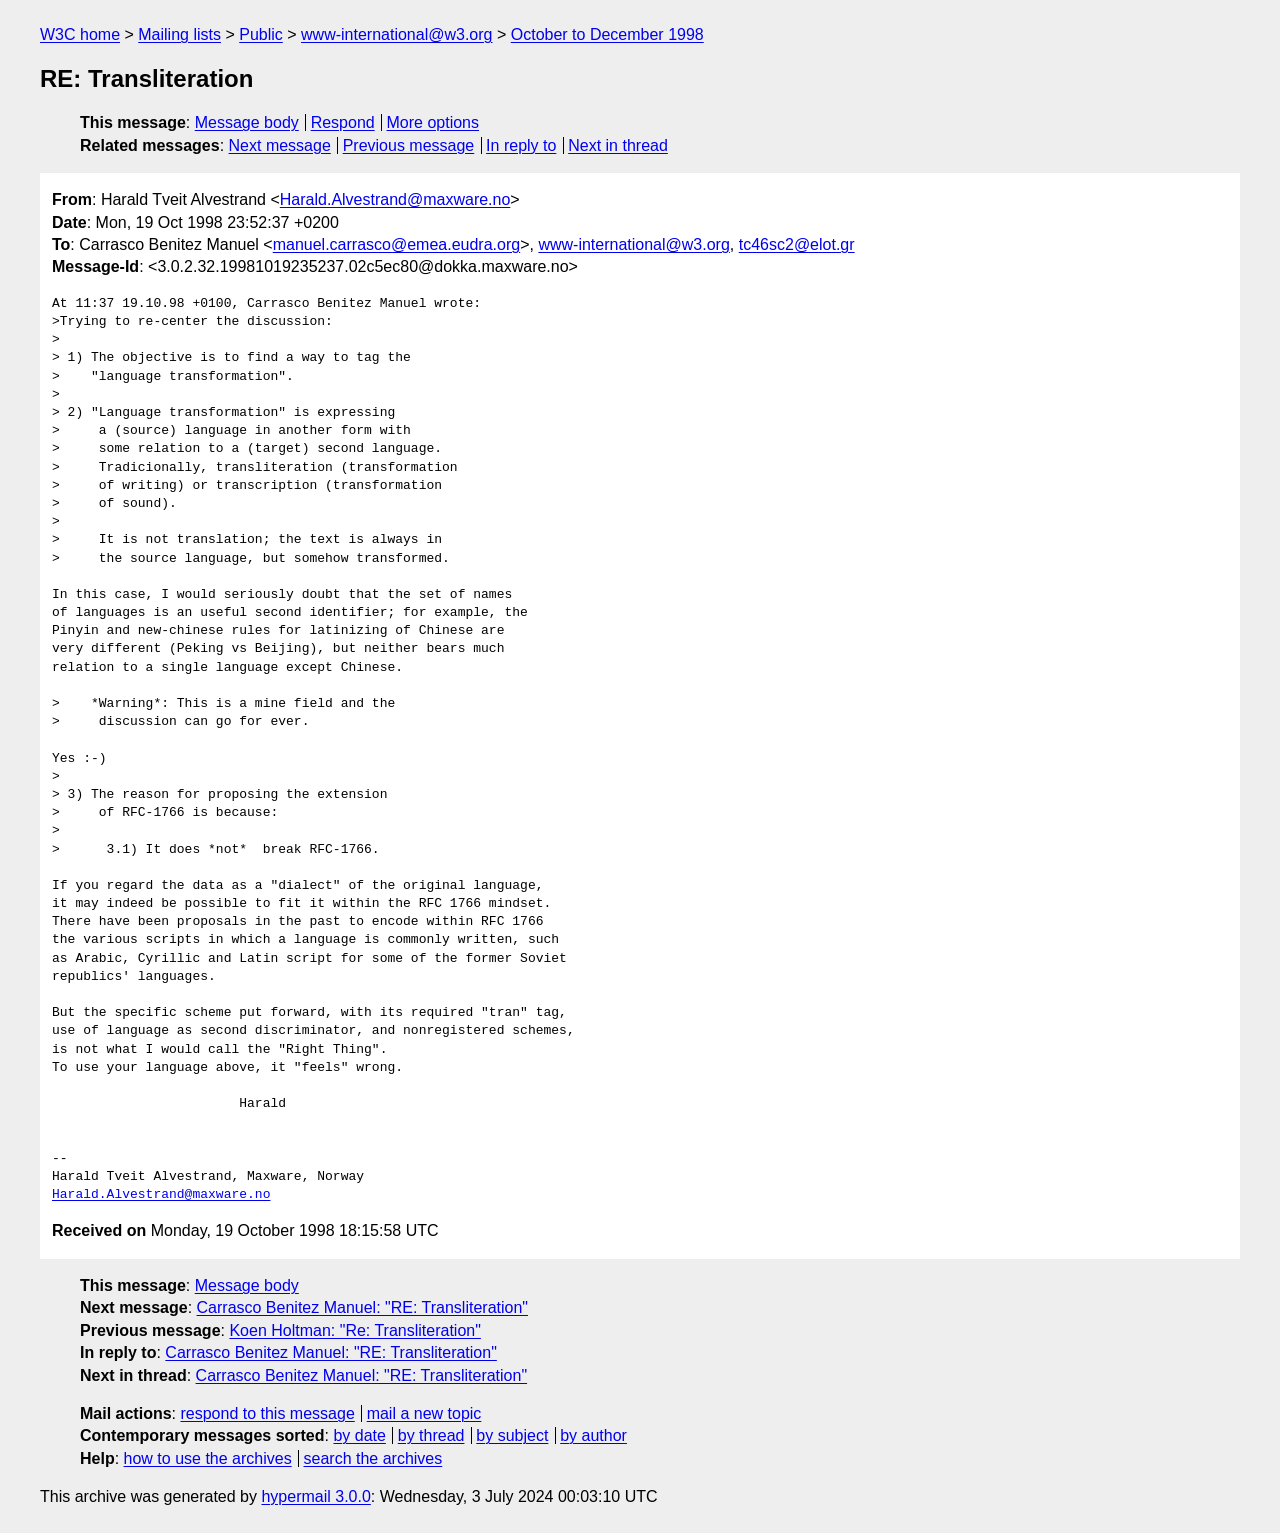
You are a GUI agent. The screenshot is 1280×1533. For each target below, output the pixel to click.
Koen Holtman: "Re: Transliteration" (354, 1330)
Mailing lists (179, 34)
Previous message (409, 145)
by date (359, 1435)
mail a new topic (424, 1413)
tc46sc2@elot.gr (797, 244)
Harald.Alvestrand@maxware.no (395, 199)
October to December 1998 (607, 34)
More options (433, 122)
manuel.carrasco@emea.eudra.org (396, 244)
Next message (280, 145)
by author (593, 1435)
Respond (343, 122)
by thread (431, 1435)
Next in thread (618, 145)
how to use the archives (208, 1458)
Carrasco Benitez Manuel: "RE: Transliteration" (363, 1307)
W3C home (80, 34)
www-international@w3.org (396, 34)
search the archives (373, 1458)
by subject (512, 1435)
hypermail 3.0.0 (315, 1496)
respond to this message (267, 1413)
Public (261, 34)
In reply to (521, 145)
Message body (247, 122)
